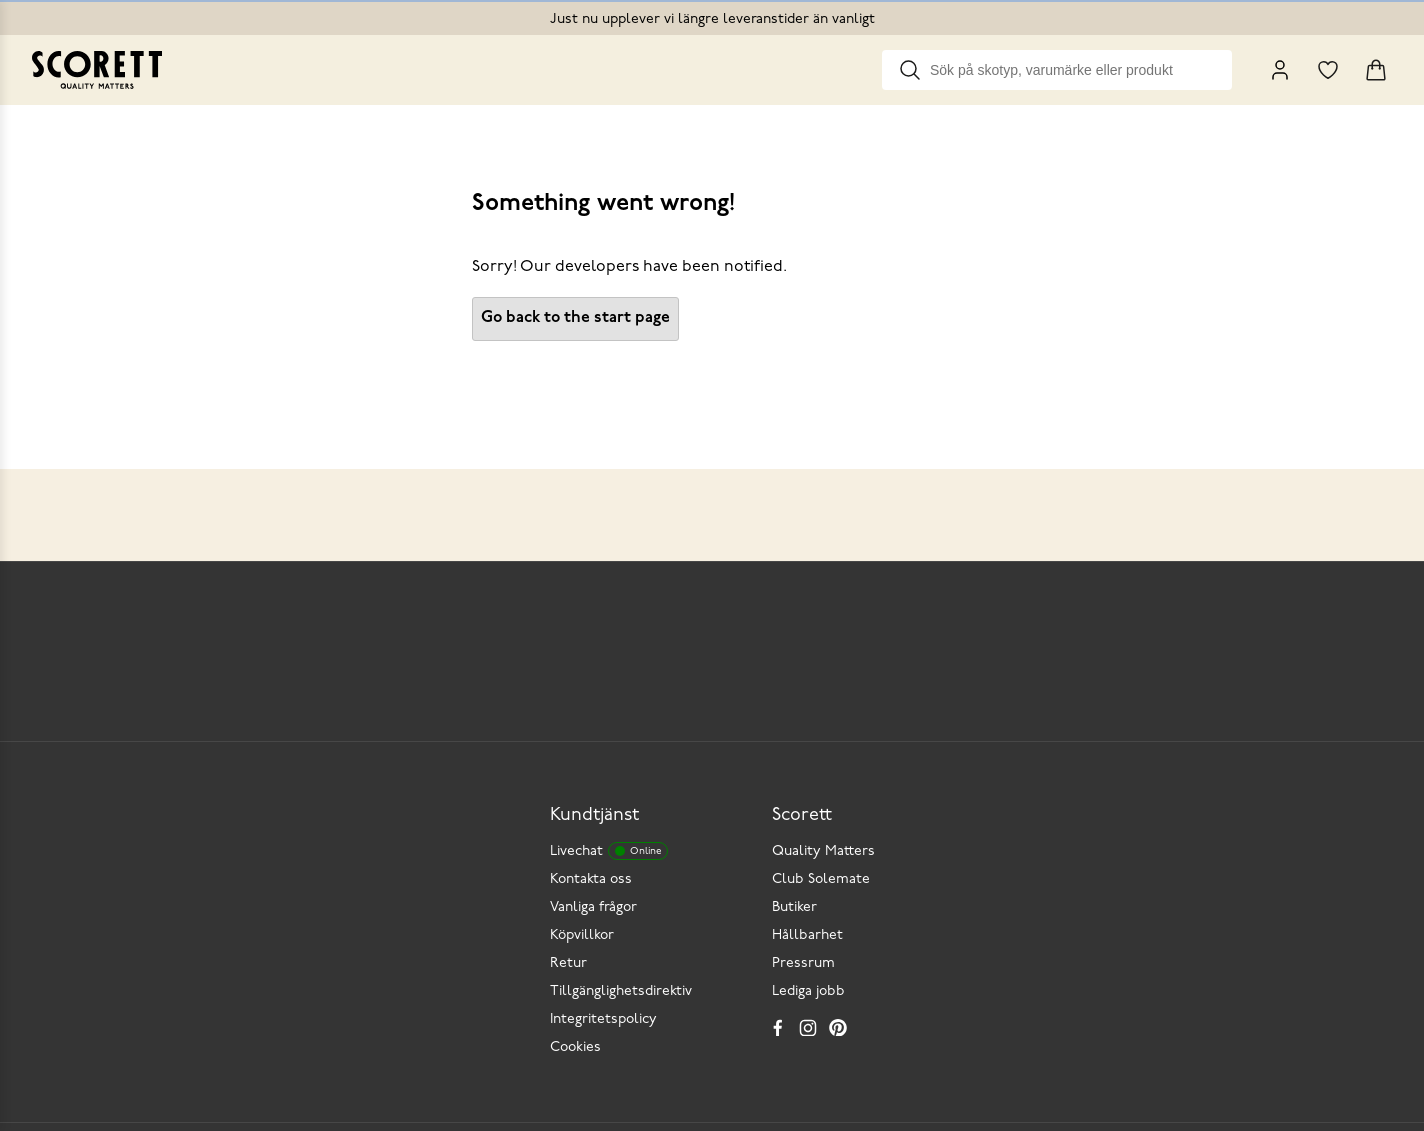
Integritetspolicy (603, 1019)
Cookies (575, 1047)
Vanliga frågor (593, 907)
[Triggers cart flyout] (1376, 70)
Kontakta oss (591, 879)
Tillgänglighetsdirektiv (621, 991)
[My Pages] (1280, 70)
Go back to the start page (575, 318)
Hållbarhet (807, 935)
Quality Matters (823, 851)
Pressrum (803, 963)
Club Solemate (821, 879)
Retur (568, 963)
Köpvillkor (582, 935)
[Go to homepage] (97, 70)
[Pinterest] (838, 1027)
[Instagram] (808, 1027)
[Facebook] (778, 1027)
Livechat (609, 851)
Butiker (794, 907)
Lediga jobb (808, 991)
